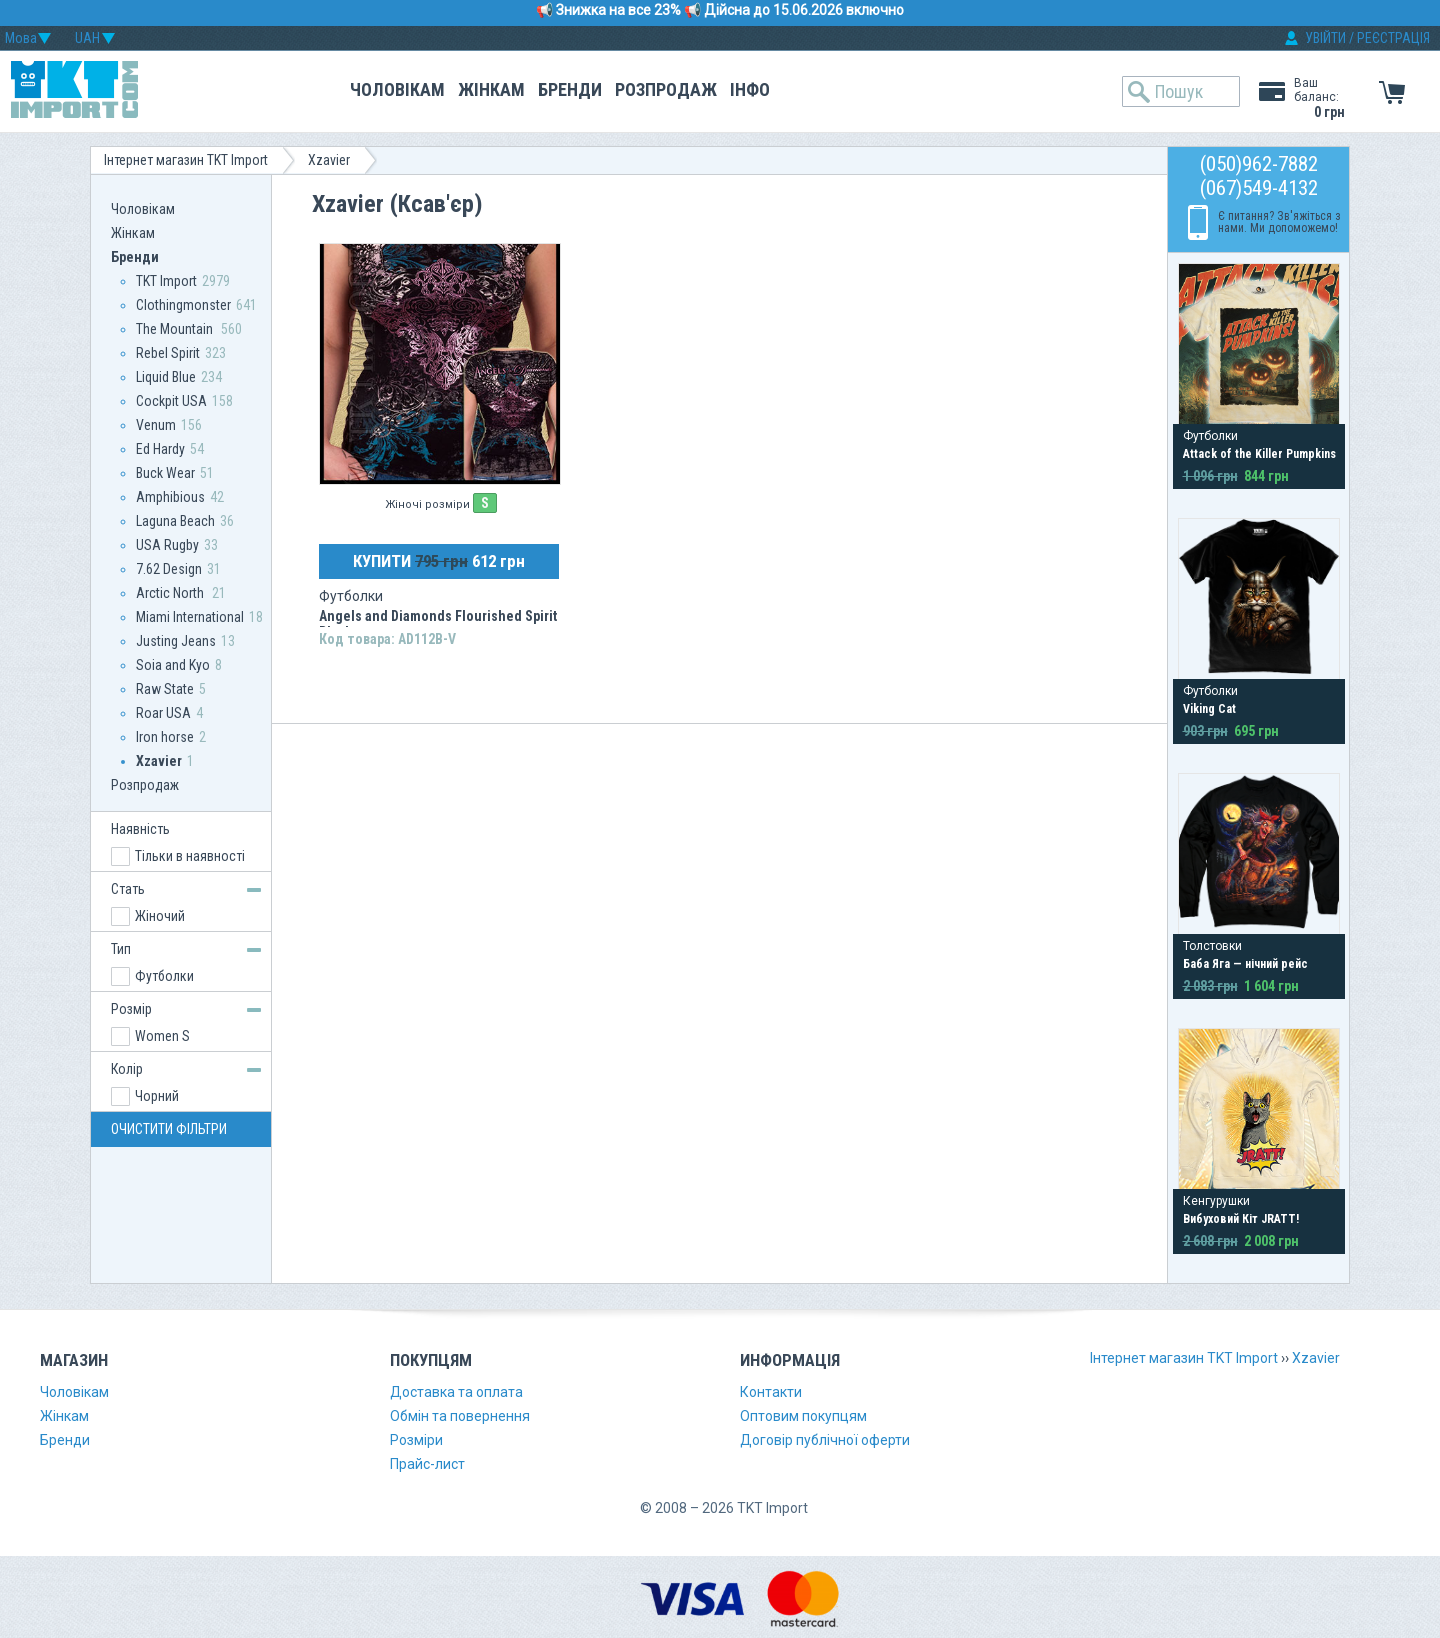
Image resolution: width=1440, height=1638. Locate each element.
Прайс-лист (427, 1464)
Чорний (157, 1096)
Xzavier (329, 160)
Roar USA (163, 713)
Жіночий (160, 916)
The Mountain (176, 329)
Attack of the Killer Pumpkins (1259, 454)
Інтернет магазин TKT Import (186, 160)
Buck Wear (165, 473)
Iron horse (165, 737)
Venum (156, 425)
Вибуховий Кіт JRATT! (1241, 1219)
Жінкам (491, 89)
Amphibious (170, 497)
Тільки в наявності (190, 856)
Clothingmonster (183, 305)
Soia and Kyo (173, 665)
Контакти (771, 1392)
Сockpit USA (171, 401)
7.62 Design (169, 569)
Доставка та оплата (456, 1392)
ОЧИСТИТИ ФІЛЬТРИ (169, 1129)
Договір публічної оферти (825, 1440)
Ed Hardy (160, 449)
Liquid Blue (166, 377)
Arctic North (171, 593)
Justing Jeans (176, 641)
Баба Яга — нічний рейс (1245, 964)
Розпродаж (666, 89)
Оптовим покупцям (803, 1416)
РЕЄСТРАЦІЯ (1393, 38)
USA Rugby (167, 545)
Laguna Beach (175, 521)
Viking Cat (1209, 709)
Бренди (570, 89)
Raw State (165, 689)
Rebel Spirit (168, 353)
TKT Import (166, 281)
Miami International (190, 617)
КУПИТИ (439, 561)
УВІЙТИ (1325, 38)
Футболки (164, 976)
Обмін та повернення (460, 1416)
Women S (162, 1036)
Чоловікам (397, 89)
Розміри (416, 1440)
